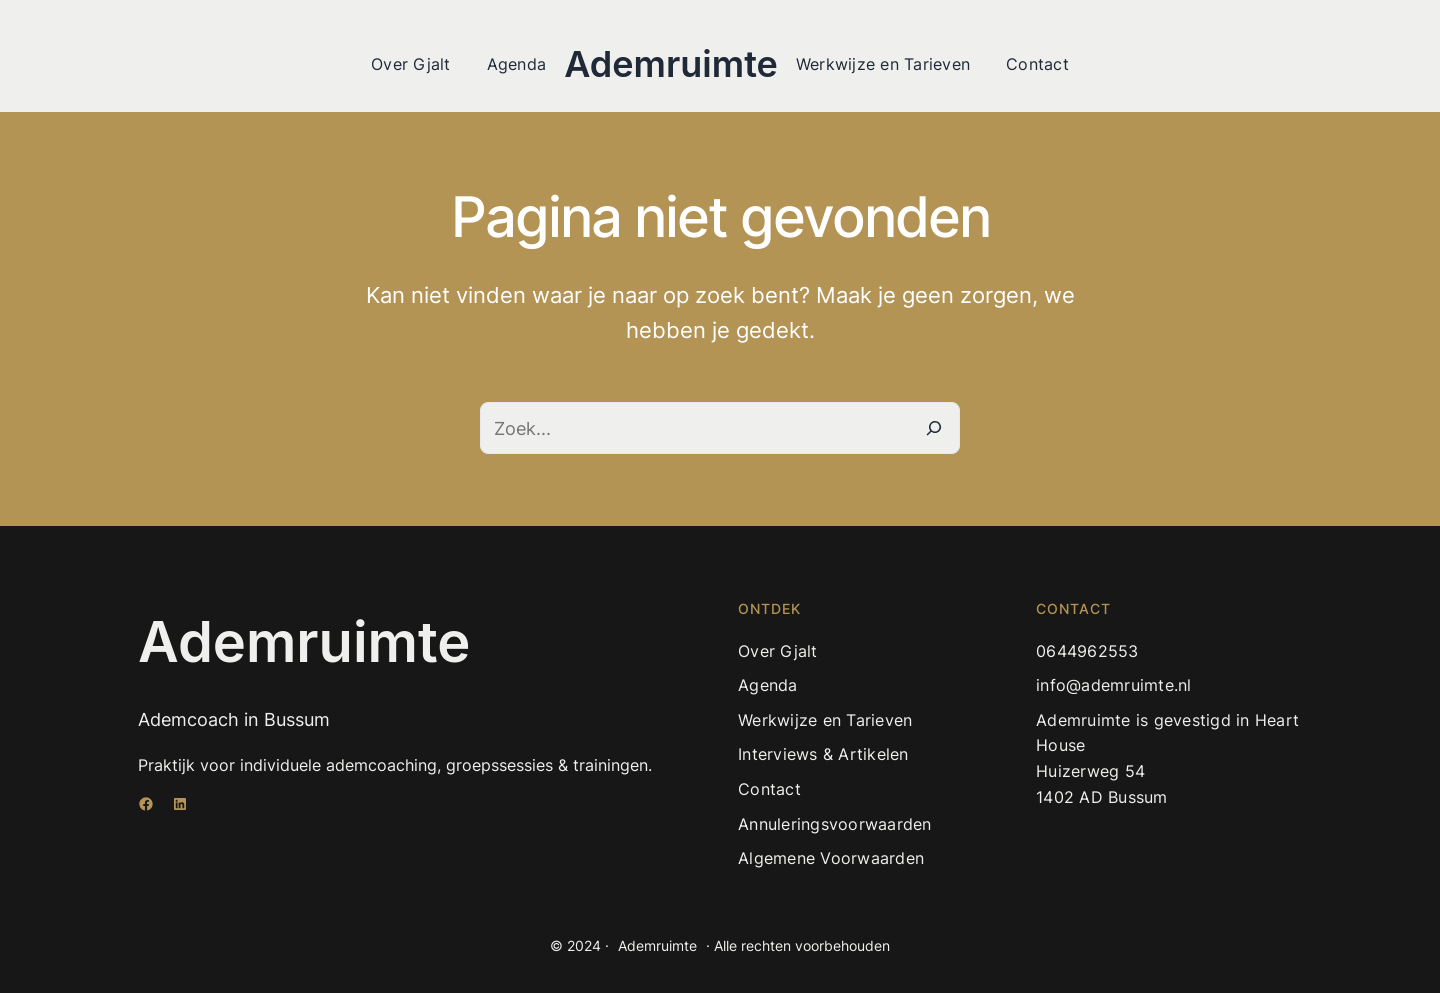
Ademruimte (671, 64)
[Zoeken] (934, 428)
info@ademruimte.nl (1114, 685)
